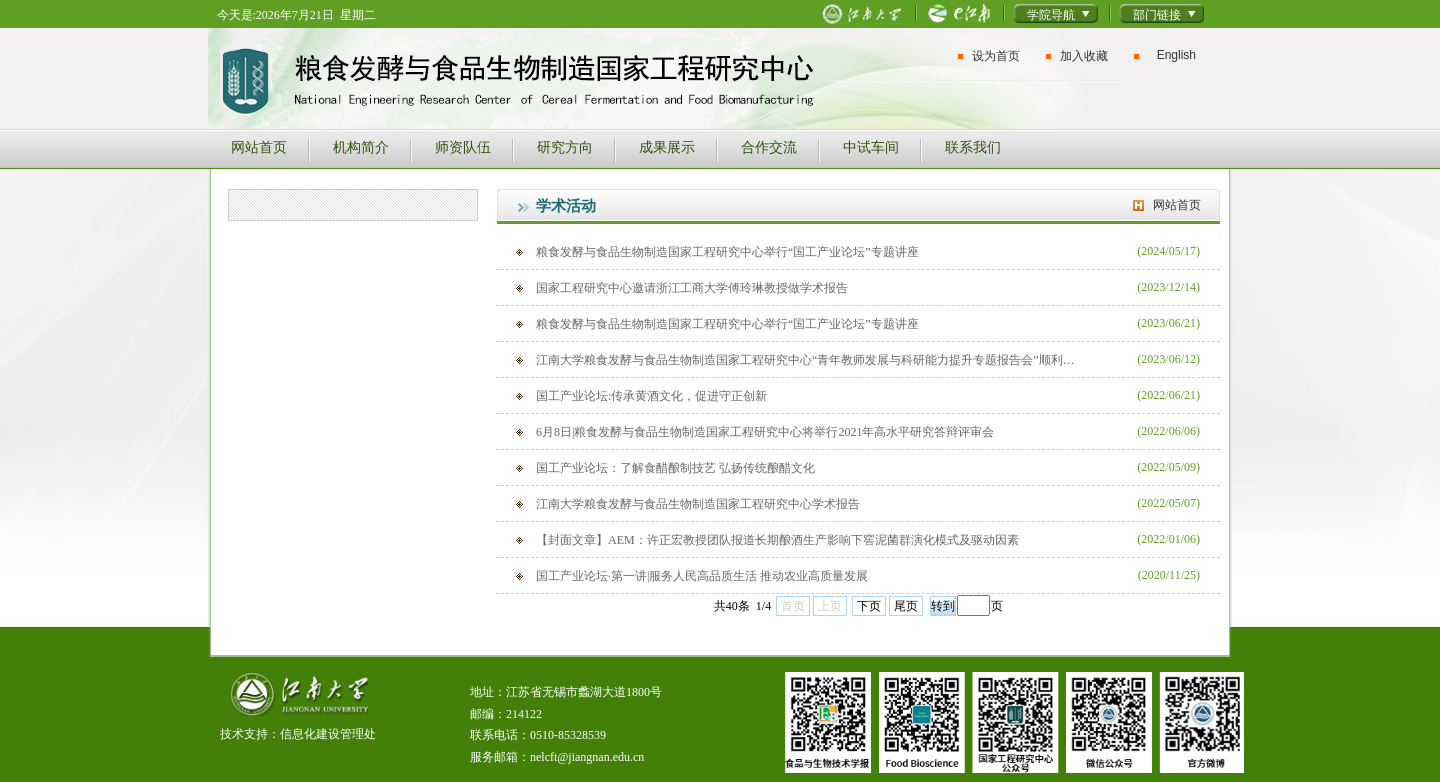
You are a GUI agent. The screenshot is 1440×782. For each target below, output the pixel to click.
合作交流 (769, 147)
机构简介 (361, 147)
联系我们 (973, 147)
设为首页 (996, 56)
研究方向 (565, 147)
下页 (869, 606)
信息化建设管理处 (328, 734)
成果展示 (667, 147)
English (1176, 55)
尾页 (906, 606)
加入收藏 (1084, 56)
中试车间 (871, 147)
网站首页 (259, 147)
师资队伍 (463, 147)
